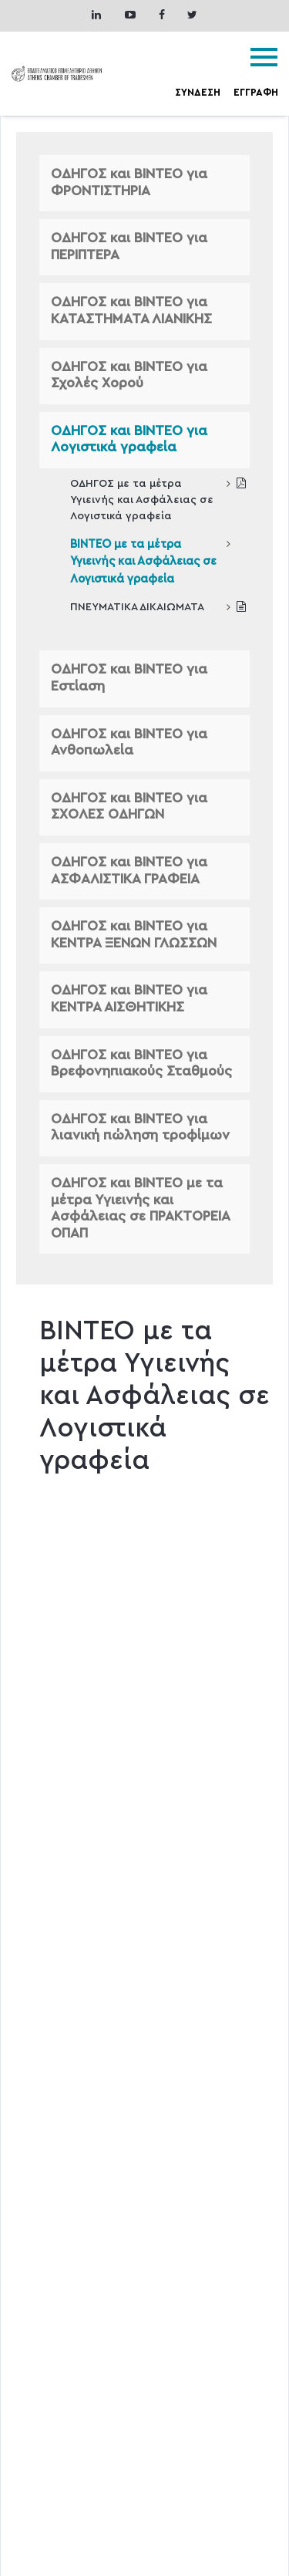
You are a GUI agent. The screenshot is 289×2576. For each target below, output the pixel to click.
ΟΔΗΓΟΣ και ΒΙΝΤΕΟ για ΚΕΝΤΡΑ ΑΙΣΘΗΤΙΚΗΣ (129, 999)
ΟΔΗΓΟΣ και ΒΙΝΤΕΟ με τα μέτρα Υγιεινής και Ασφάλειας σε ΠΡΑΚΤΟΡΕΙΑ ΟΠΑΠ (140, 1209)
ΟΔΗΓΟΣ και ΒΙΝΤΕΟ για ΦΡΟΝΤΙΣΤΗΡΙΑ (129, 182)
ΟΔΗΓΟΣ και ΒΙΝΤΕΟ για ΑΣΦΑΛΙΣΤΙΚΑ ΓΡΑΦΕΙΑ (129, 871)
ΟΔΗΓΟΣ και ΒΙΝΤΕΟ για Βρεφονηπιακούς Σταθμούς (141, 1063)
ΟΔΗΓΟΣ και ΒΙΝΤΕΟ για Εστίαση (129, 678)
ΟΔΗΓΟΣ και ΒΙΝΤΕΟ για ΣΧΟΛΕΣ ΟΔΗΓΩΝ (129, 807)
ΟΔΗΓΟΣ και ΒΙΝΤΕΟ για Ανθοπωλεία (129, 743)
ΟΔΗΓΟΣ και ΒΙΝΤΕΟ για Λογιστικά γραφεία (129, 439)
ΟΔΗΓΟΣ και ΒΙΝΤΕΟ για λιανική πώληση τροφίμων (140, 1127)
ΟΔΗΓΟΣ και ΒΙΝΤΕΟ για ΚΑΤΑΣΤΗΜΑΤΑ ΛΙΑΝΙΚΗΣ (131, 310)
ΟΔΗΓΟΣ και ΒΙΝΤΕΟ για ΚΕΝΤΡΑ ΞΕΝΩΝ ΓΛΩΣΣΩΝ (134, 935)
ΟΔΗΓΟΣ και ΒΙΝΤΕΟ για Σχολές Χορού (129, 375)
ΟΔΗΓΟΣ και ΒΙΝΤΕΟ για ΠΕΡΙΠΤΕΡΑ (129, 246)
